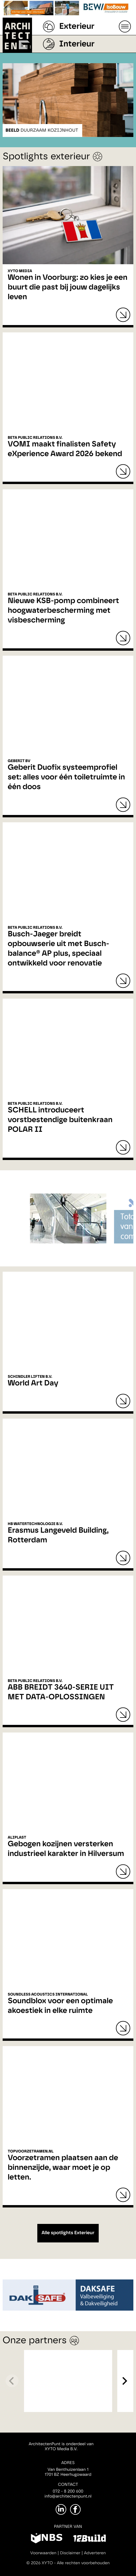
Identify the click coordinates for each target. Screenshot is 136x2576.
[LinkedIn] (61, 2509)
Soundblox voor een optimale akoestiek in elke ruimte (60, 2006)
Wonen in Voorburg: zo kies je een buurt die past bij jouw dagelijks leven (67, 287)
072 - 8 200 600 (68, 2491)
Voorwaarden (43, 2553)
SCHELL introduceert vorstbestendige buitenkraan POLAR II (60, 1120)
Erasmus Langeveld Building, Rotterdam (58, 1535)
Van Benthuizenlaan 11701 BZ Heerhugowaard (68, 2472)
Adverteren (95, 2553)
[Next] (123, 2380)
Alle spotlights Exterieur (68, 2233)
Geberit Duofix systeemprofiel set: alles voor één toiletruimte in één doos (66, 777)
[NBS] (46, 2539)
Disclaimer (70, 2553)
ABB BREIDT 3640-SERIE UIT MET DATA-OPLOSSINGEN (61, 1692)
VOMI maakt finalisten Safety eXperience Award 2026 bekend (65, 449)
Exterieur (76, 26)
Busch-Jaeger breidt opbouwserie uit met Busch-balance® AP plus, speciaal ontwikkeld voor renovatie (58, 948)
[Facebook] (75, 2509)
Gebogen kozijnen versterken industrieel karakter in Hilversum (66, 1849)
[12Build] (89, 2539)
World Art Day (33, 1383)
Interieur (76, 44)
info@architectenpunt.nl (68, 2496)
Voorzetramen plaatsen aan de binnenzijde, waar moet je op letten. (63, 2167)
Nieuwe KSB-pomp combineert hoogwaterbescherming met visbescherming (63, 610)
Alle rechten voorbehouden (83, 2563)
